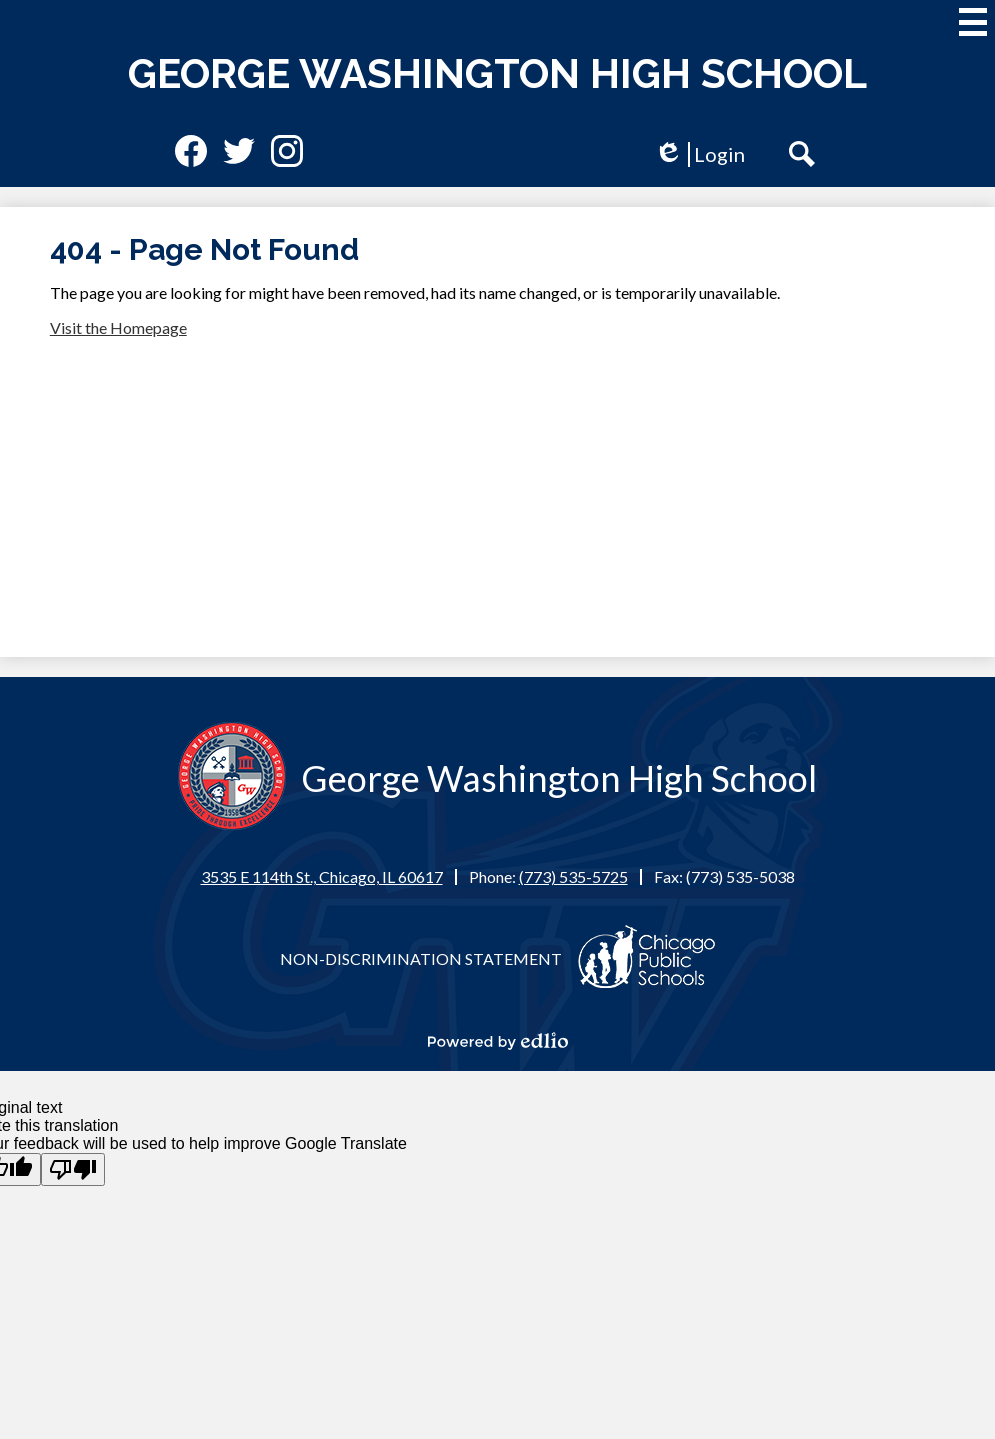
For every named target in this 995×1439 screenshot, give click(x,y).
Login (699, 154)
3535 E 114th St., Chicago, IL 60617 (322, 876)
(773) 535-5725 (573, 876)
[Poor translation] (73, 1169)
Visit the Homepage (118, 327)
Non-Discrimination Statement (421, 958)
